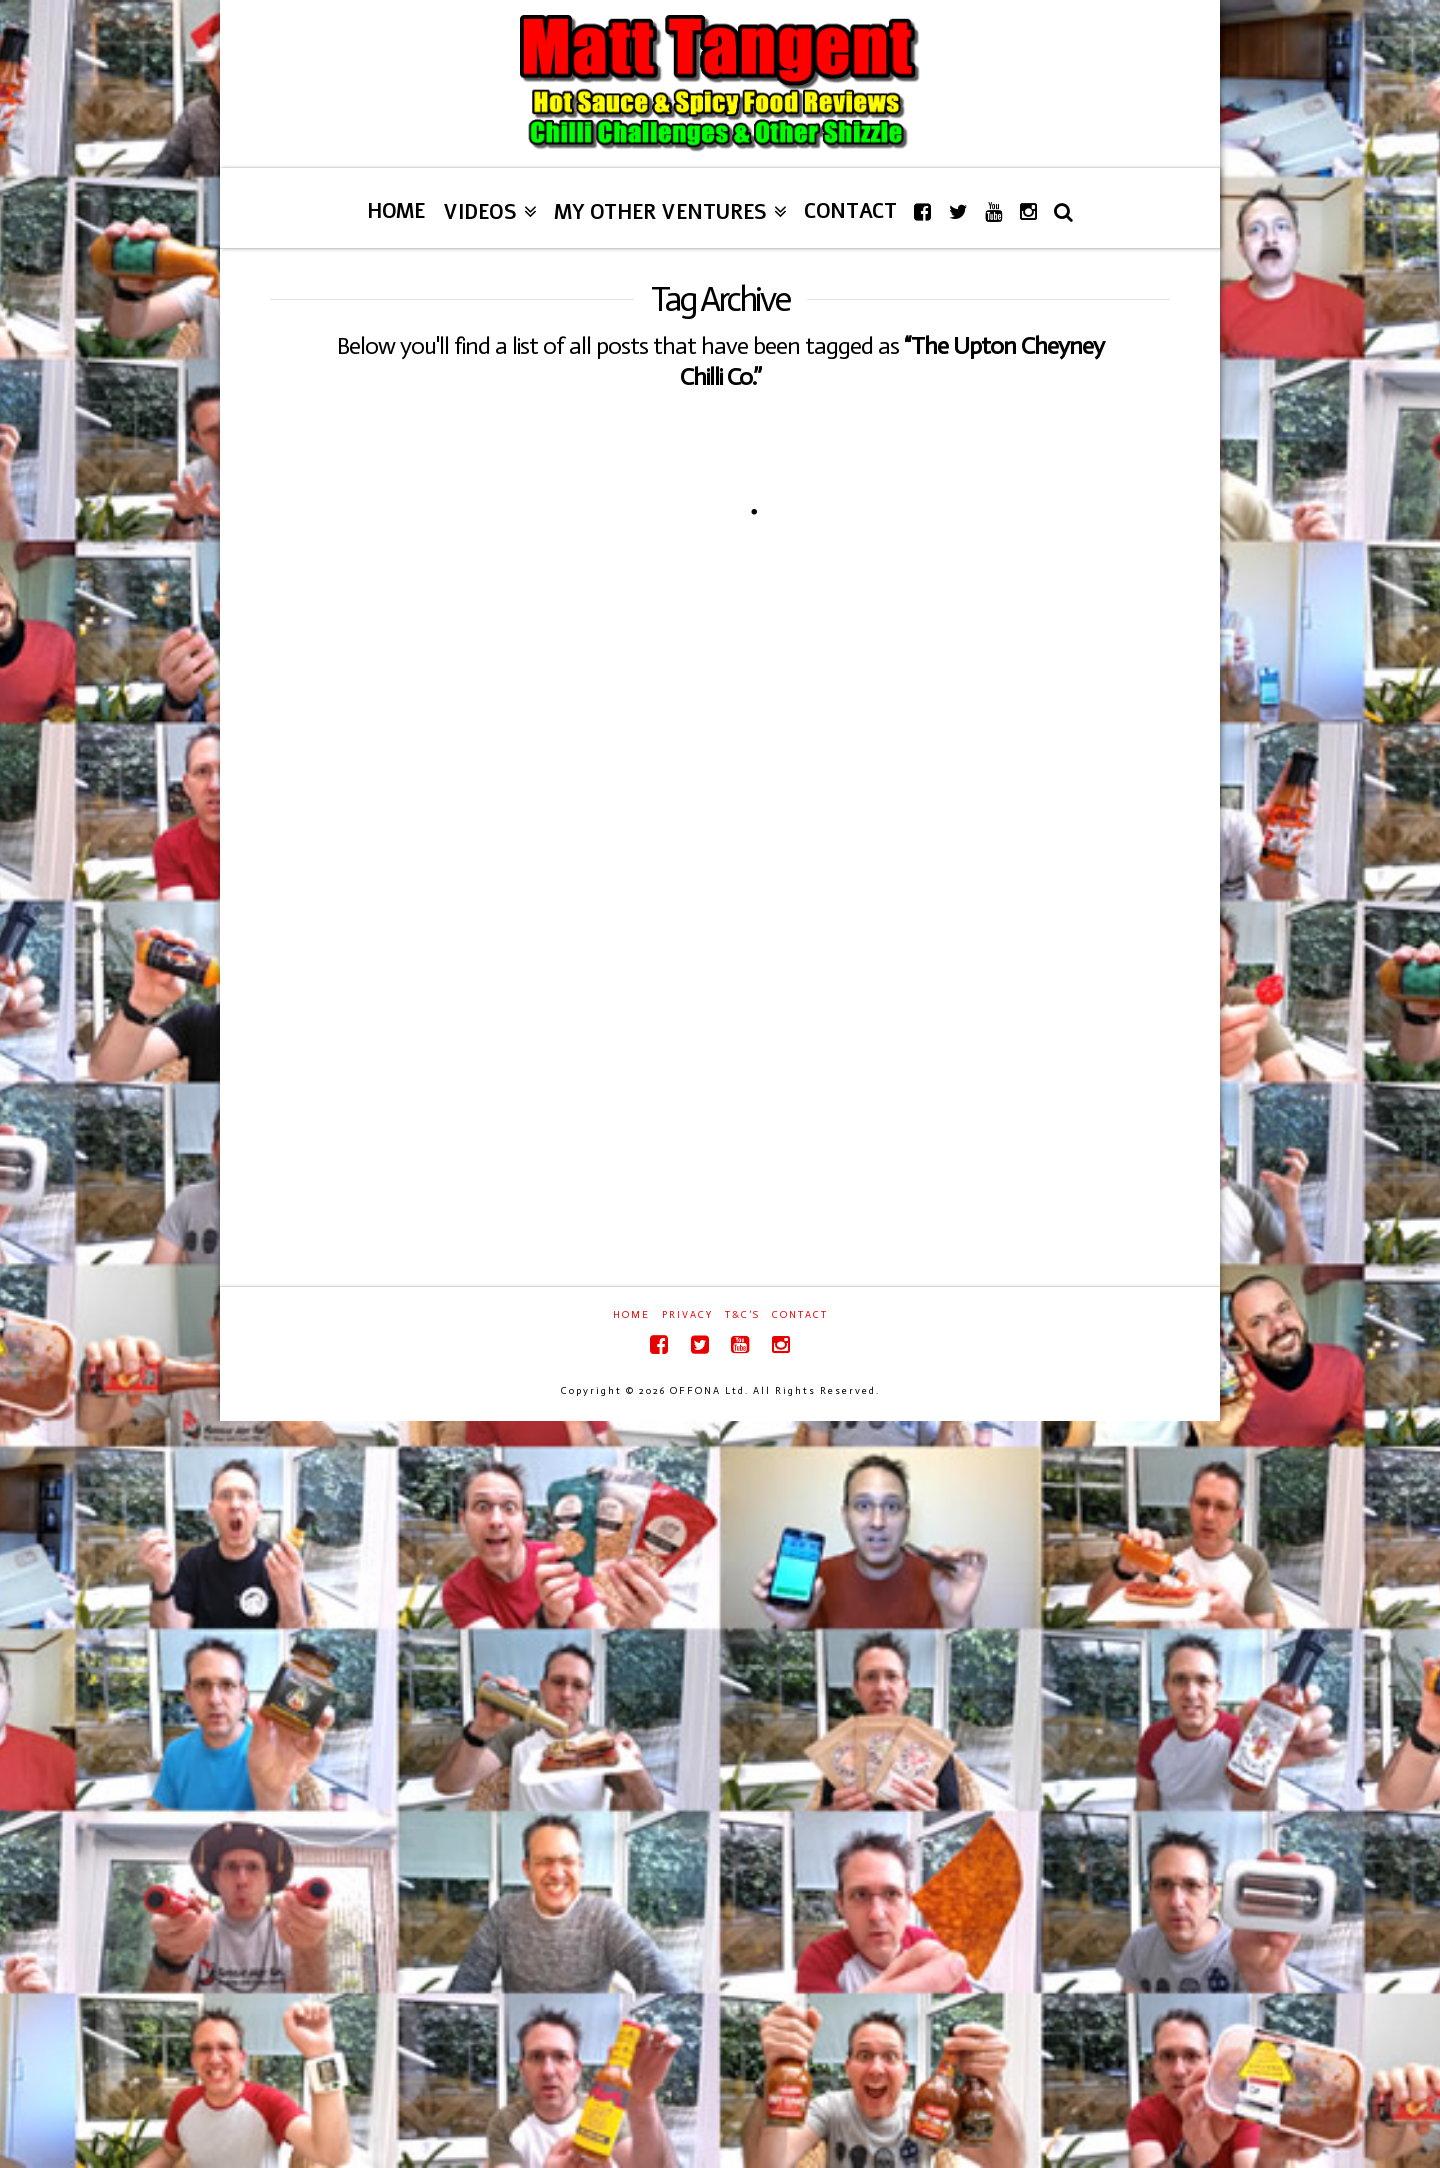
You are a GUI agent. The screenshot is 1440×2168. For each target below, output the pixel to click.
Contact (800, 1315)
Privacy (687, 1315)
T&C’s (742, 1315)
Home (631, 1315)
